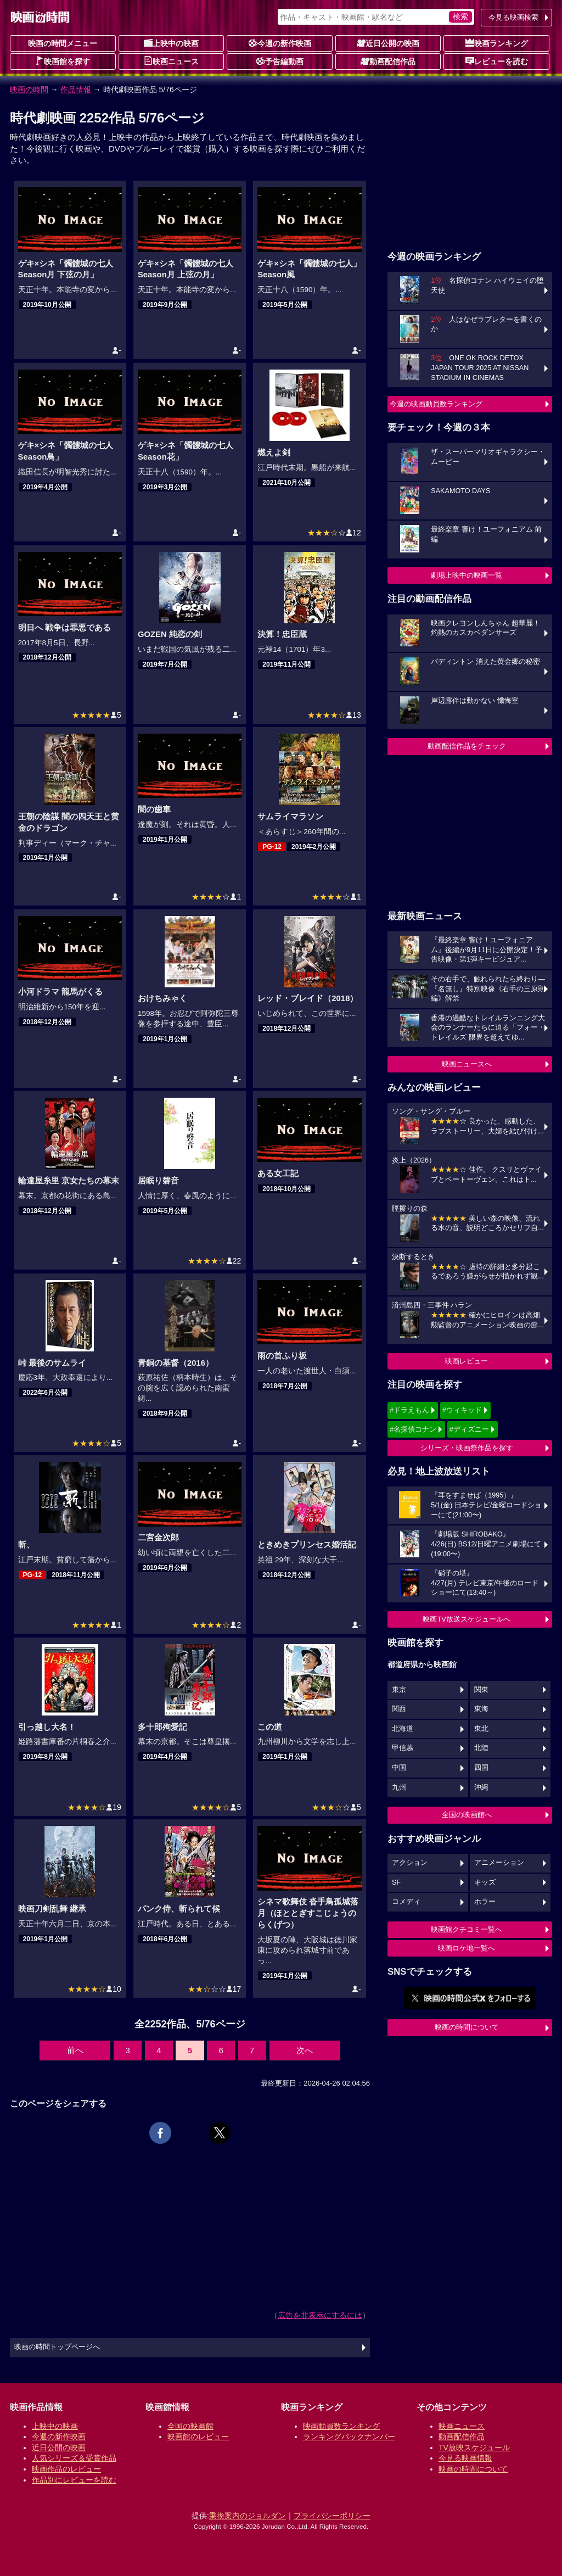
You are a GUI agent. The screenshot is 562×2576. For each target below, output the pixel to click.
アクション (410, 1863)
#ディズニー (469, 1429)
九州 (399, 1787)
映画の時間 (29, 89)
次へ (304, 2050)
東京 (399, 1690)
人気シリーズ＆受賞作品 (74, 2458)
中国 (399, 1768)
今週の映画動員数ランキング (436, 404)
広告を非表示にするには (320, 2315)
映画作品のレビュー (66, 2469)
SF (396, 1882)
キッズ (485, 1882)
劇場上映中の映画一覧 (466, 575)
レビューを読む (496, 61)
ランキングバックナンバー (349, 2436)
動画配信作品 (388, 61)
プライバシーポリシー (332, 2515)
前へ (75, 2050)
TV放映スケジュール (474, 2447)
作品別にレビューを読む (74, 2480)
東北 (481, 1729)
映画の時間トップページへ (57, 2347)
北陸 (481, 1748)
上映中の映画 (171, 43)
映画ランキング (496, 43)
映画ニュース (171, 61)
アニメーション (499, 1863)
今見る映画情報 (465, 2458)
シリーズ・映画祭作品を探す (466, 1448)
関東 (481, 1690)
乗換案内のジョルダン (247, 2515)
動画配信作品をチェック (467, 746)
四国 (481, 1768)
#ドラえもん (409, 1410)
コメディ (406, 1902)
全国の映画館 (190, 2426)
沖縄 (481, 1787)
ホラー (485, 1902)
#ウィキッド (462, 1410)
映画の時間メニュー (62, 43)
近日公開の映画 (388, 43)
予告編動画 (280, 61)
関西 (399, 1709)
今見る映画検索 (513, 17)
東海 (481, 1709)
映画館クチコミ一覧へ (466, 1929)
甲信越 (402, 1748)
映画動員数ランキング (341, 2426)
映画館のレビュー (198, 2436)
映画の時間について (467, 2027)
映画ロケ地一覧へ (466, 1948)
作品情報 (75, 89)
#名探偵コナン (413, 1429)
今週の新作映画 (280, 43)
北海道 (402, 1729)
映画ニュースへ (467, 1064)
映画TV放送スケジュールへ (466, 1619)
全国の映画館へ (467, 1815)
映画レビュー (466, 1361)
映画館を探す (62, 61)
